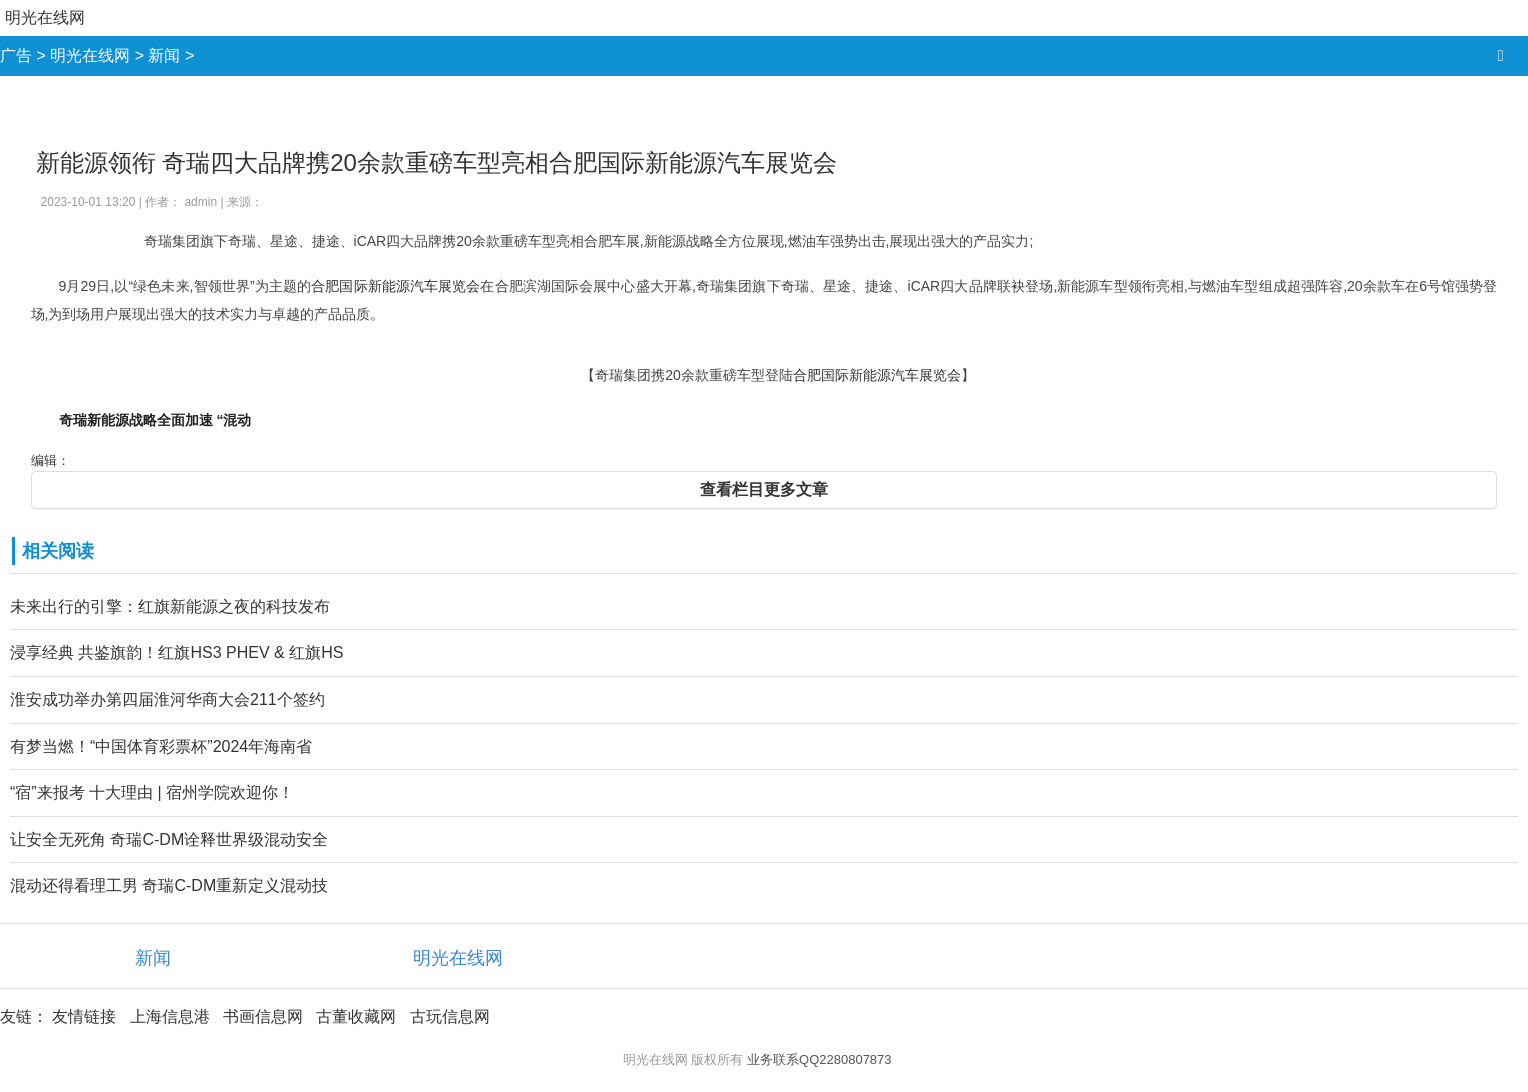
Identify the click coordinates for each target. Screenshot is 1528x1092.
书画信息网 (263, 1016)
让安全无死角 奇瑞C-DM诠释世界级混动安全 (169, 839)
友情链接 (84, 1016)
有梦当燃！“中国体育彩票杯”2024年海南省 (161, 746)
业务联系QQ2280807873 (819, 1059)
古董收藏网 (356, 1016)
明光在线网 (45, 17)
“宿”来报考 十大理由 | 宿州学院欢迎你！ (152, 792)
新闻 (164, 55)
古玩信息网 (450, 1016)
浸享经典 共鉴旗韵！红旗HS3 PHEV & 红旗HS (176, 652)
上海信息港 (170, 1016)
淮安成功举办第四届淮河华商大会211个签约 (167, 699)
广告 (16, 55)
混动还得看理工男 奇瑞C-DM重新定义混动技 (169, 885)
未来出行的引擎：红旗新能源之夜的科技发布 (170, 606)
